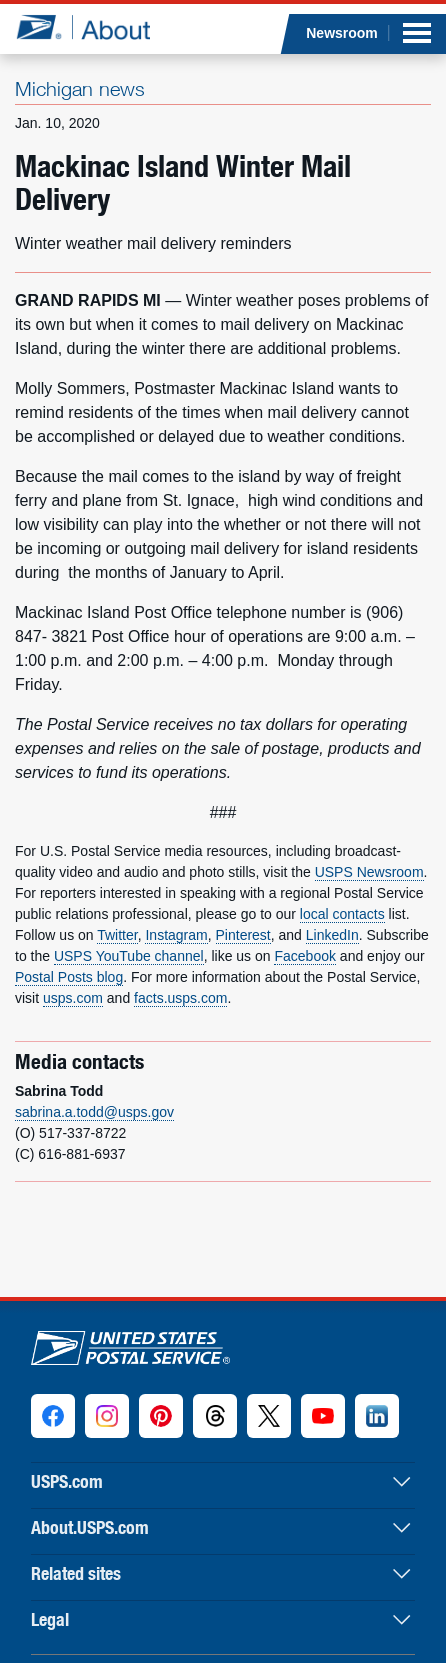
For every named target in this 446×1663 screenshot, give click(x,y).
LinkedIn (332, 935)
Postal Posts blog (69, 977)
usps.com (73, 998)
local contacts (342, 914)
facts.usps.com (180, 998)
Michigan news (80, 88)
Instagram (176, 935)
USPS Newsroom (369, 872)
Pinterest (243, 935)
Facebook (304, 956)
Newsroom (342, 33)
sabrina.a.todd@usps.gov (94, 1112)
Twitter (117, 935)
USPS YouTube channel (129, 956)
